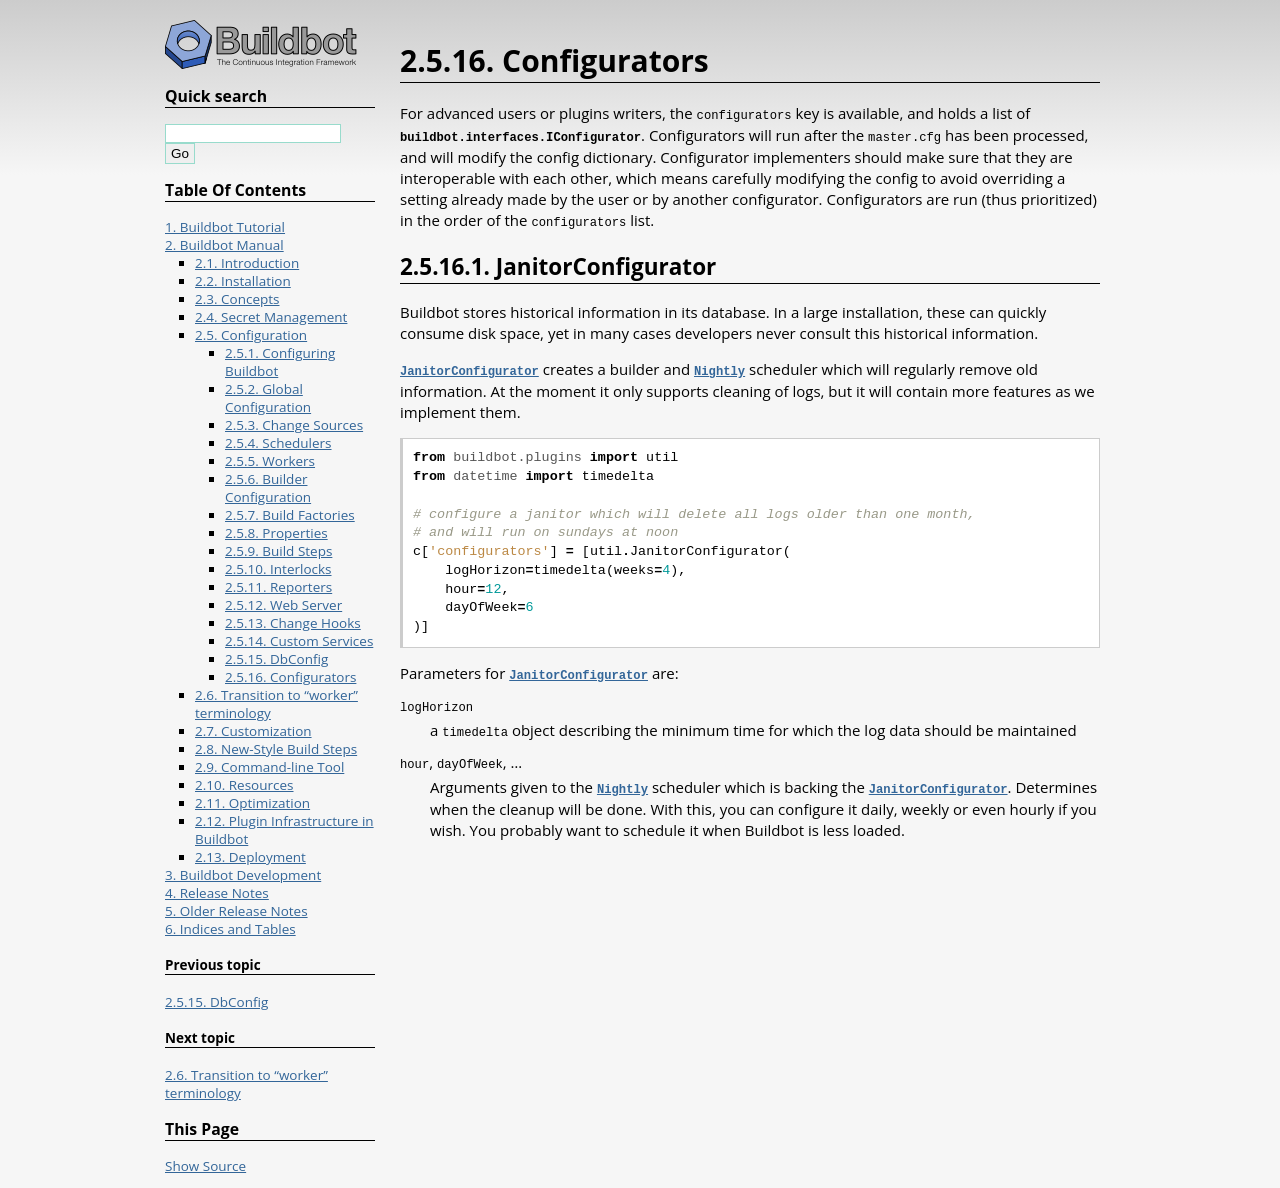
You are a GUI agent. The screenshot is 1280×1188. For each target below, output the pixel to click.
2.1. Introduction (247, 263)
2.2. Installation (243, 281)
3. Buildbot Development (243, 875)
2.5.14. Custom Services (299, 641)
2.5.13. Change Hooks (293, 623)
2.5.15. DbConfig (276, 659)
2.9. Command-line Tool (269, 767)
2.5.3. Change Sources (294, 425)
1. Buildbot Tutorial (225, 227)
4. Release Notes (217, 893)
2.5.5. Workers (270, 461)
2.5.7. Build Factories (290, 515)
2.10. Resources (244, 785)
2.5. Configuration (251, 335)
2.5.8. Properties (276, 533)
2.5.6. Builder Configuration (268, 488)
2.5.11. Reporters (278, 587)
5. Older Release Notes (236, 911)
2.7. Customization (253, 731)
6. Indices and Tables (230, 929)
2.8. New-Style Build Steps (276, 749)
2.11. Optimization (252, 803)
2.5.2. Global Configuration (268, 398)
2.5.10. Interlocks (278, 569)
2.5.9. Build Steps (278, 551)
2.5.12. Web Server (283, 605)
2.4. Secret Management (271, 317)
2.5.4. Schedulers (278, 443)
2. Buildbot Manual (224, 245)
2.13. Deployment (250, 857)
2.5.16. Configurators (290, 677)
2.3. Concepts (237, 299)
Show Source (205, 1166)
